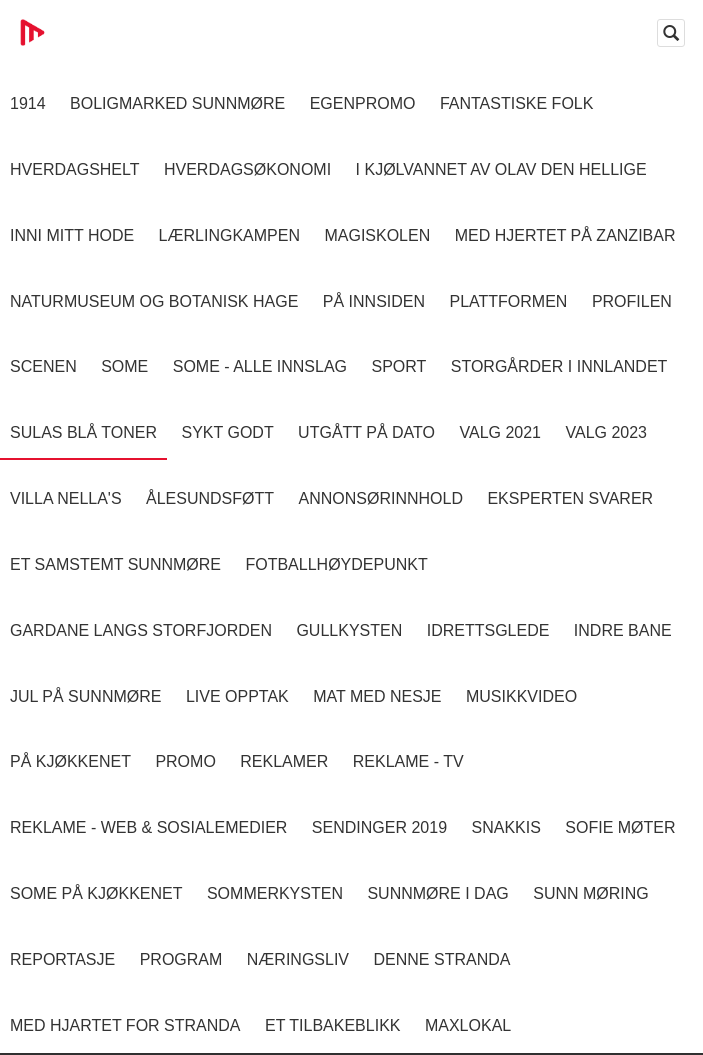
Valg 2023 (606, 432)
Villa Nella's (66, 498)
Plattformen (508, 301)
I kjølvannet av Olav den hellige (501, 169)
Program (181, 959)
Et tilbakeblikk (332, 1025)
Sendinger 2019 (379, 827)
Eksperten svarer (570, 498)
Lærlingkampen (229, 235)
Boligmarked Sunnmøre (177, 103)
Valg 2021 (500, 432)
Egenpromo (363, 103)
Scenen (43, 366)
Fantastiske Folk (517, 103)
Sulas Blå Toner (83, 432)
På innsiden (374, 301)
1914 (28, 103)
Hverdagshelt (75, 169)
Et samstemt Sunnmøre (115, 564)
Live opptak (237, 696)
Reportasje (62, 959)
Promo (185, 761)
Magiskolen (377, 235)
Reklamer (284, 761)
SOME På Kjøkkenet (96, 893)
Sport (398, 366)
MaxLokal (468, 1025)
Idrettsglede (488, 630)
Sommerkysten (275, 893)
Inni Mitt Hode (72, 235)
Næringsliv (298, 959)
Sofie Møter (620, 827)
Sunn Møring (591, 893)
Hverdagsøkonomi (247, 169)
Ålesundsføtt (210, 498)
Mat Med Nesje (377, 696)
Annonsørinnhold (381, 498)
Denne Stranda (442, 959)
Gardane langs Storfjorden (141, 630)
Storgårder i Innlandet (559, 366)
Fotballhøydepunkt (336, 564)
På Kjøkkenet (70, 761)
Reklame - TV (408, 761)
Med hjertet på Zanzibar (565, 235)
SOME (124, 366)
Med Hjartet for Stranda (125, 1025)
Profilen (632, 301)
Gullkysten (349, 630)
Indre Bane (623, 630)
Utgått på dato (366, 432)
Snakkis (505, 827)
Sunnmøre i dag (437, 893)
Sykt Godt (227, 432)
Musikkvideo (521, 696)
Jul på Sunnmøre (85, 696)
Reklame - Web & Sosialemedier (148, 827)
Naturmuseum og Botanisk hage (154, 301)
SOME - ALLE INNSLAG (260, 366)
